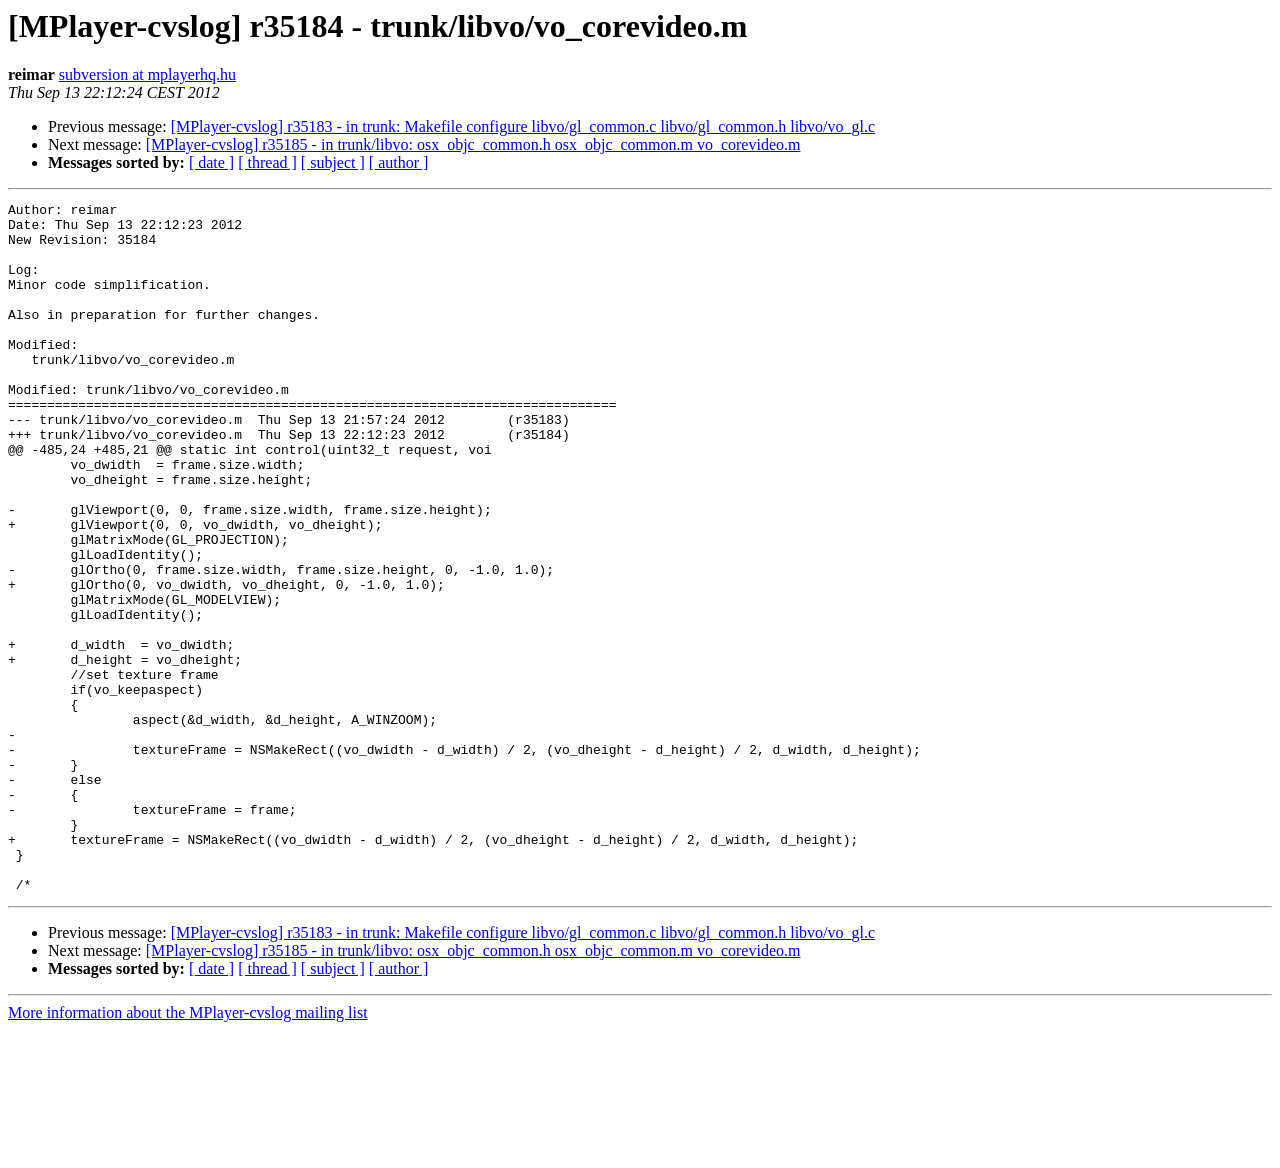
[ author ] (399, 162)
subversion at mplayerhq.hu (147, 74)
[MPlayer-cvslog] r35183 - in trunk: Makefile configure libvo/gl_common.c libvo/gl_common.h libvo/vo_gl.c (523, 126)
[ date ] (211, 162)
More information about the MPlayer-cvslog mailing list (188, 1150)
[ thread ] (267, 162)
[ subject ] (333, 162)
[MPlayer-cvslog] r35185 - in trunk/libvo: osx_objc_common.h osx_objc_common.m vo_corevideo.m (473, 144)
